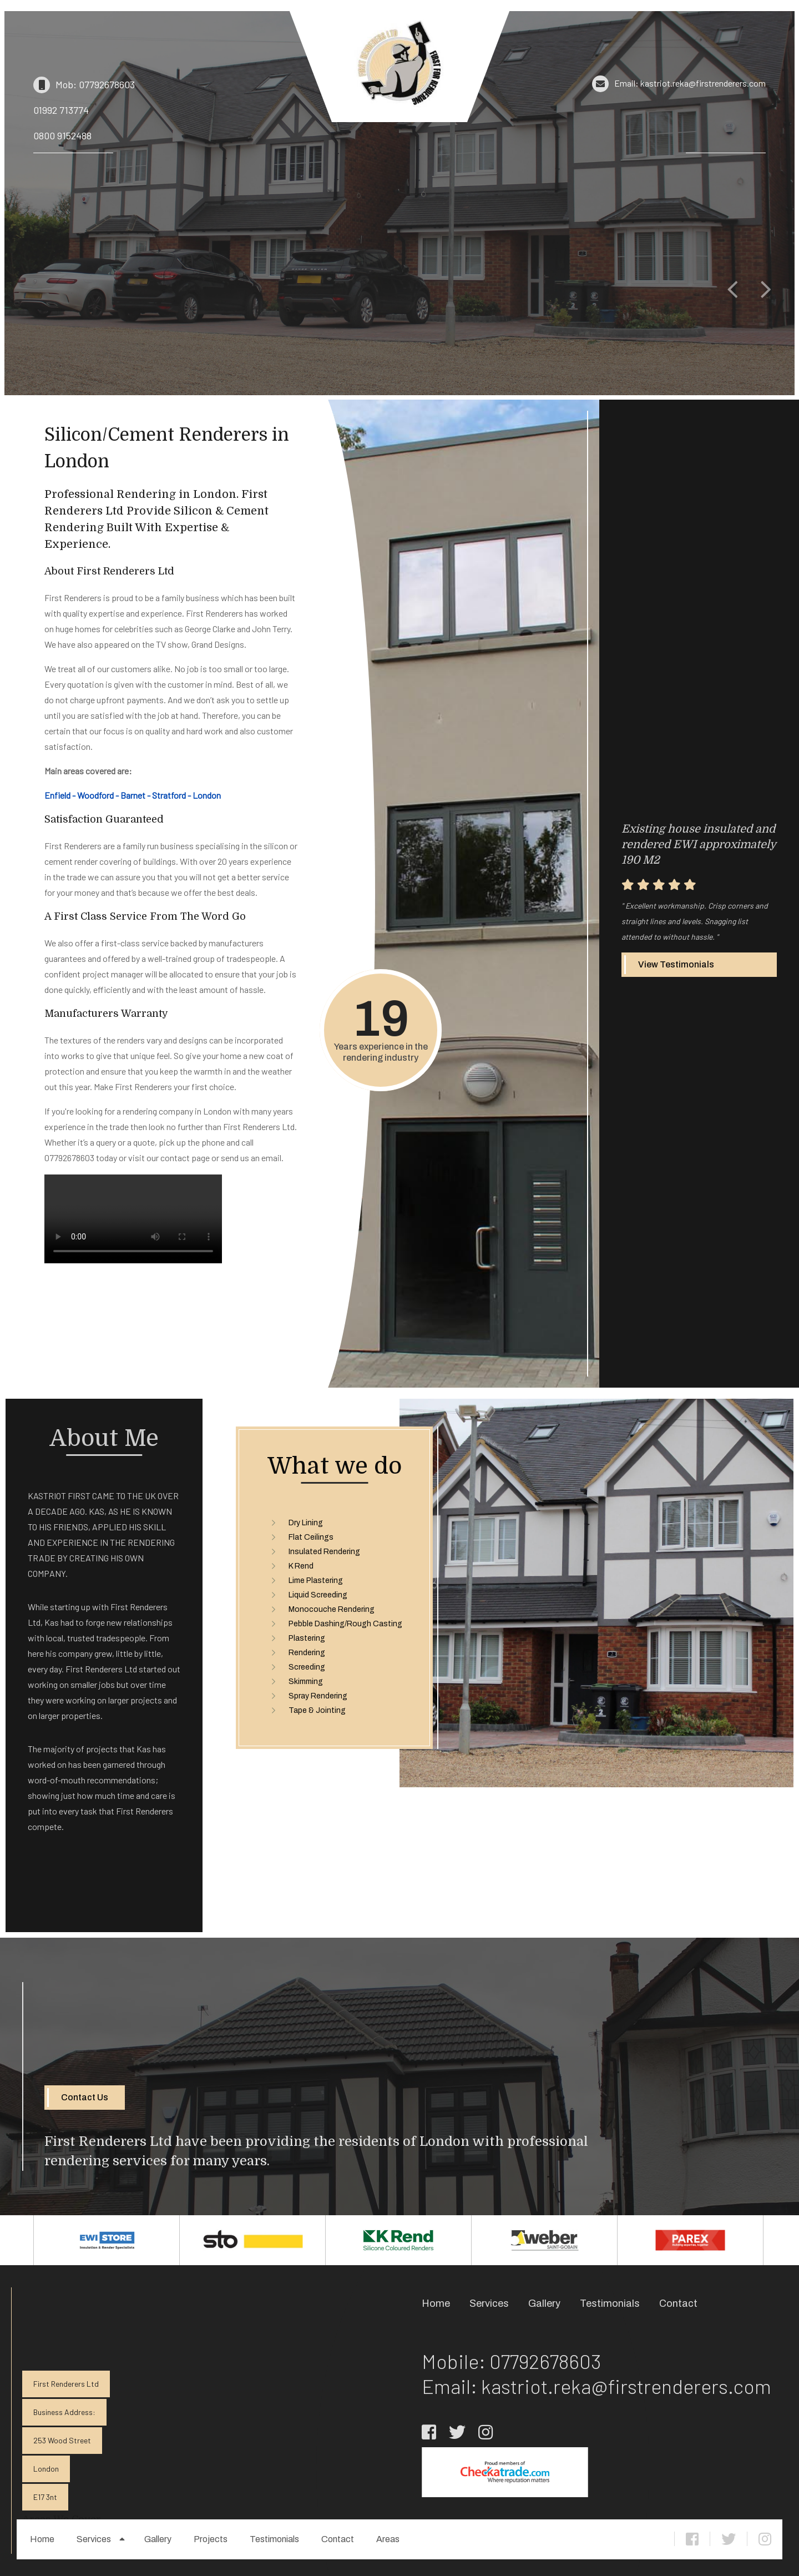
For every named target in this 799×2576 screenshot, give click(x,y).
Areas (388, 2539)
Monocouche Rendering (332, 1609)
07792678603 (545, 2361)
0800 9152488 (62, 135)
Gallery (157, 2539)
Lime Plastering (316, 1580)
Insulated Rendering (324, 1551)
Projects (210, 2539)
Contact (337, 2539)
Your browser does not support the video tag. (133, 1218)
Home (42, 2539)
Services (94, 2539)
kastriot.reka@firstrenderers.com (626, 2386)
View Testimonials (676, 964)
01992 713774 (61, 110)
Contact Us (84, 2097)
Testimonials (274, 2539)
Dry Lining (306, 1523)
